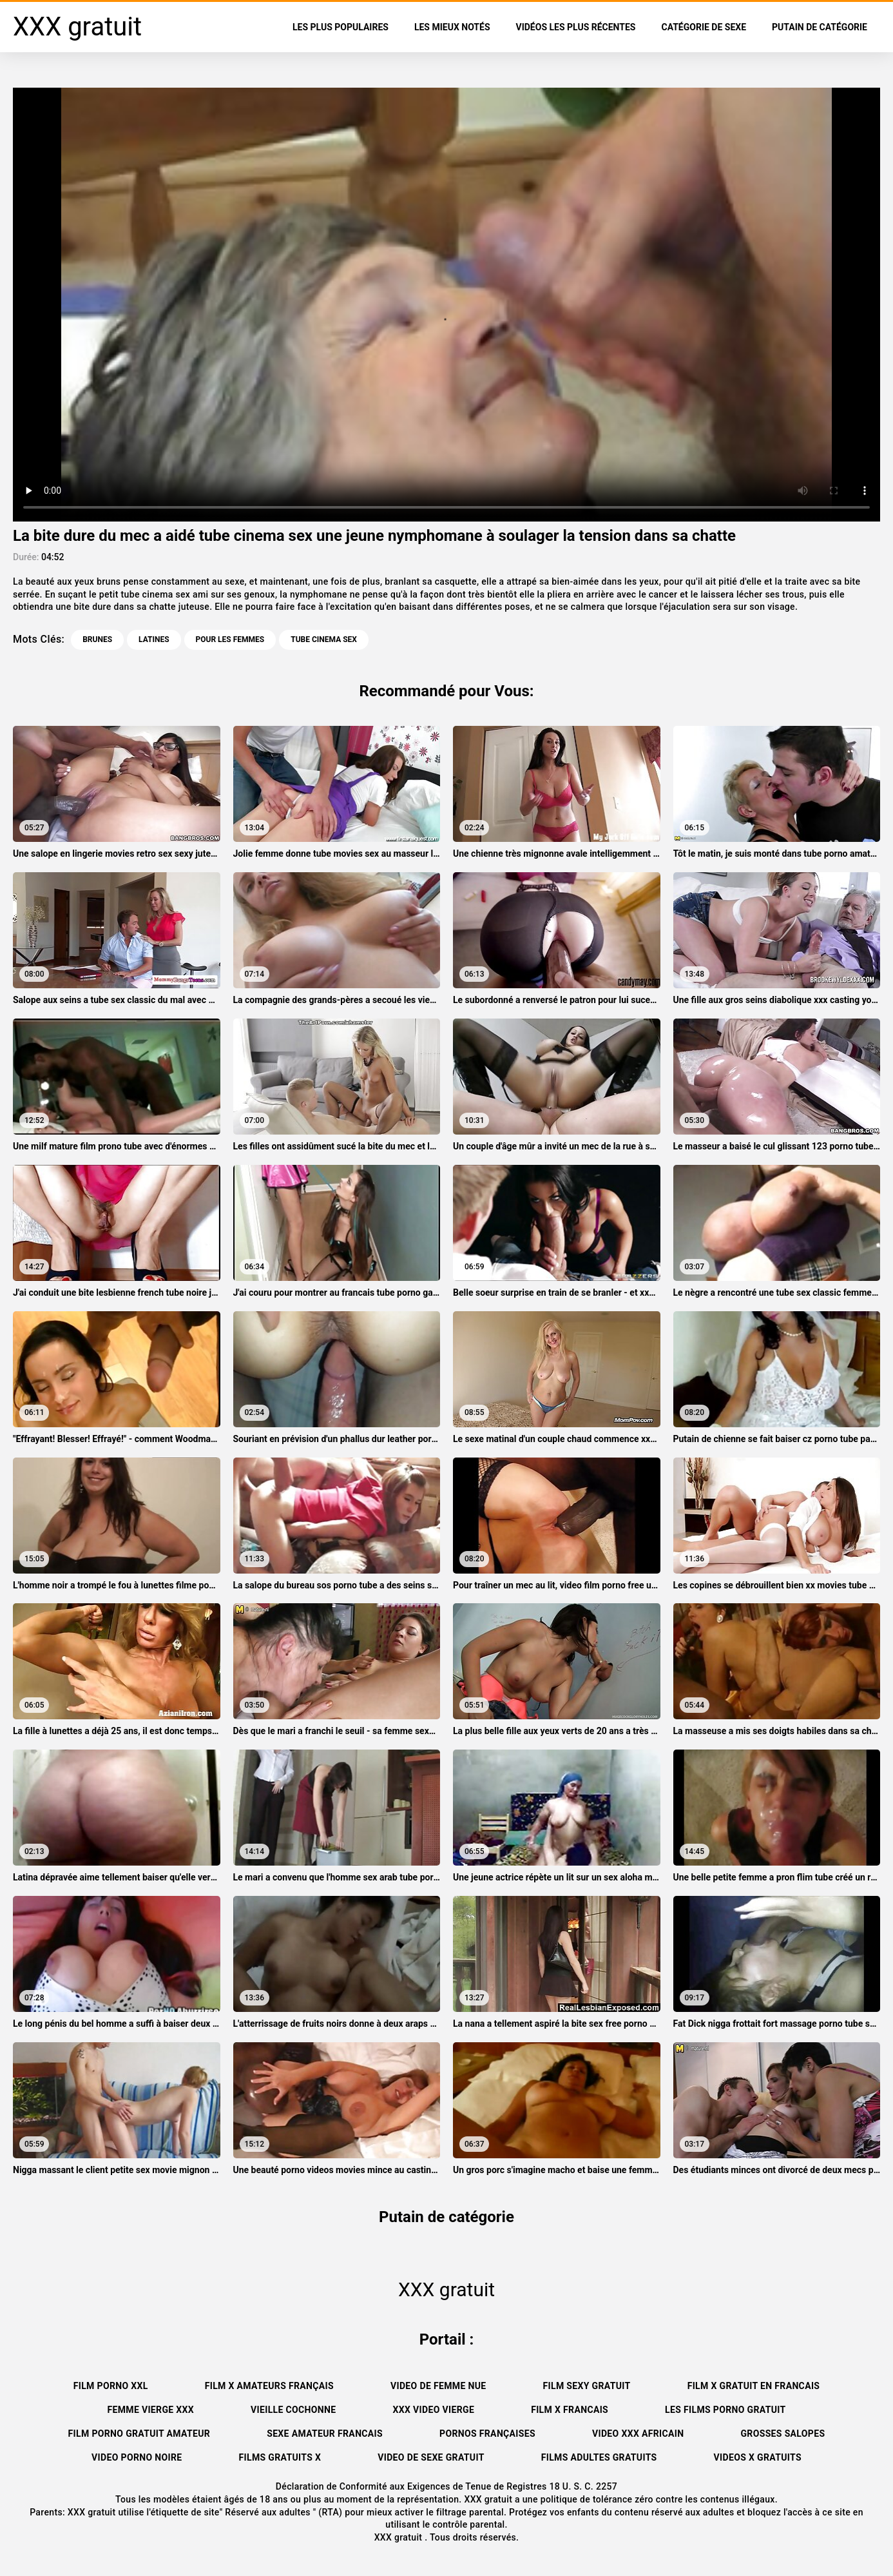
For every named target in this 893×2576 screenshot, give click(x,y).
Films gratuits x (279, 2457)
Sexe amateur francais (325, 2433)
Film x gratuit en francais (753, 2386)
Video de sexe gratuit (431, 2457)
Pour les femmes (230, 639)
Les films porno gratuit (725, 2410)
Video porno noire (136, 2457)
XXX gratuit (399, 2537)
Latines (154, 639)
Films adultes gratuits (599, 2457)
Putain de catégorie (819, 27)
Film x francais (569, 2410)
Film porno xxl (110, 2386)
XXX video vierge (434, 2410)
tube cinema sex (324, 639)
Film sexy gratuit (587, 2386)
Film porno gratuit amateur (139, 2433)
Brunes (97, 639)
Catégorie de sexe (703, 27)
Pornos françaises (487, 2433)
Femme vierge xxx (150, 2410)
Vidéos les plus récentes (576, 27)
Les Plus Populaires (341, 27)
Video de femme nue (438, 2386)
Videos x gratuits (758, 2457)
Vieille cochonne (293, 2410)
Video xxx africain (638, 2433)
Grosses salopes (782, 2433)
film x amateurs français (269, 2386)
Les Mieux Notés (452, 27)
